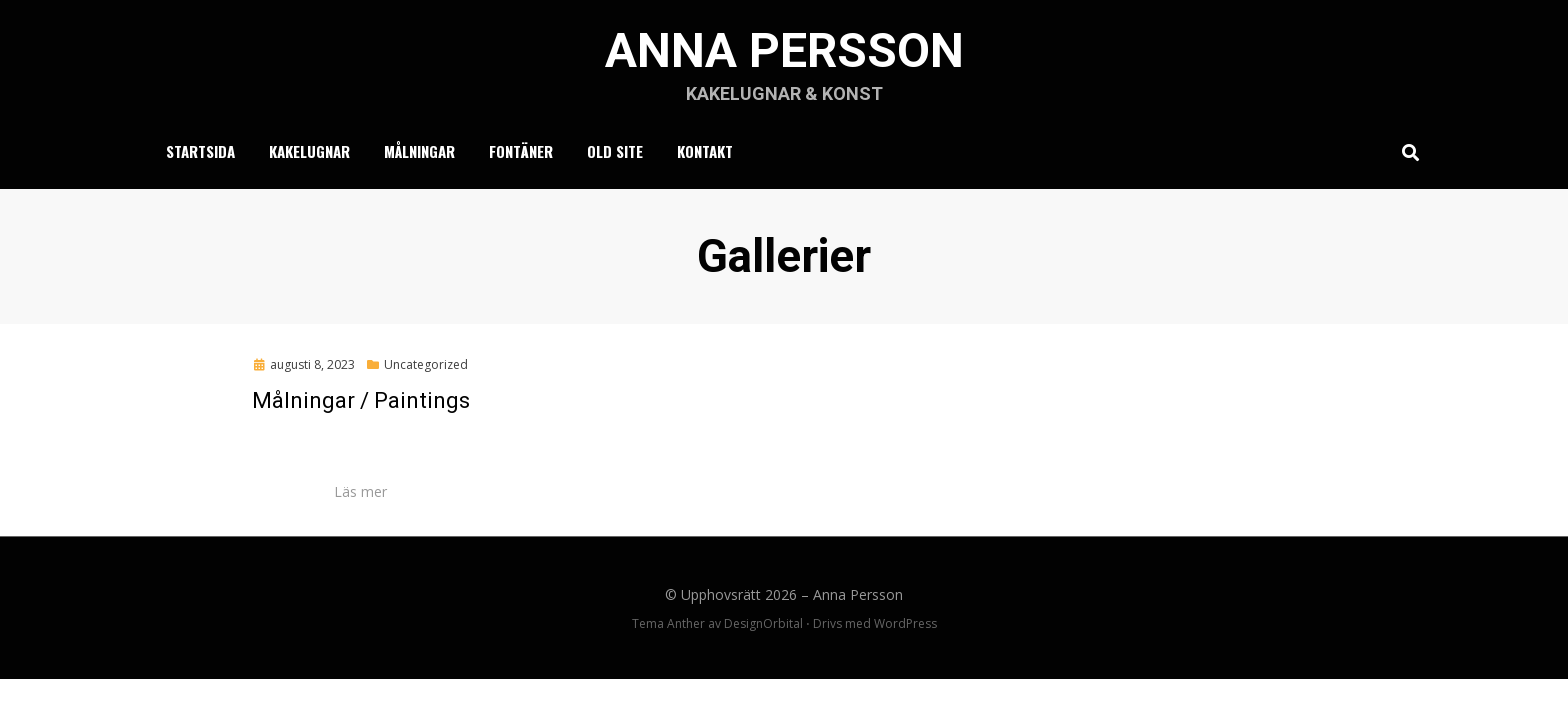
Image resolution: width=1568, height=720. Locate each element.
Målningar (419, 151)
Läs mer (360, 491)
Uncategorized (426, 364)
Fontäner (521, 151)
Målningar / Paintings (361, 400)
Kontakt (705, 151)
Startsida (200, 151)
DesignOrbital (763, 623)
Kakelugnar (309, 151)
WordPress (905, 623)
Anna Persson (784, 50)
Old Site (615, 151)
